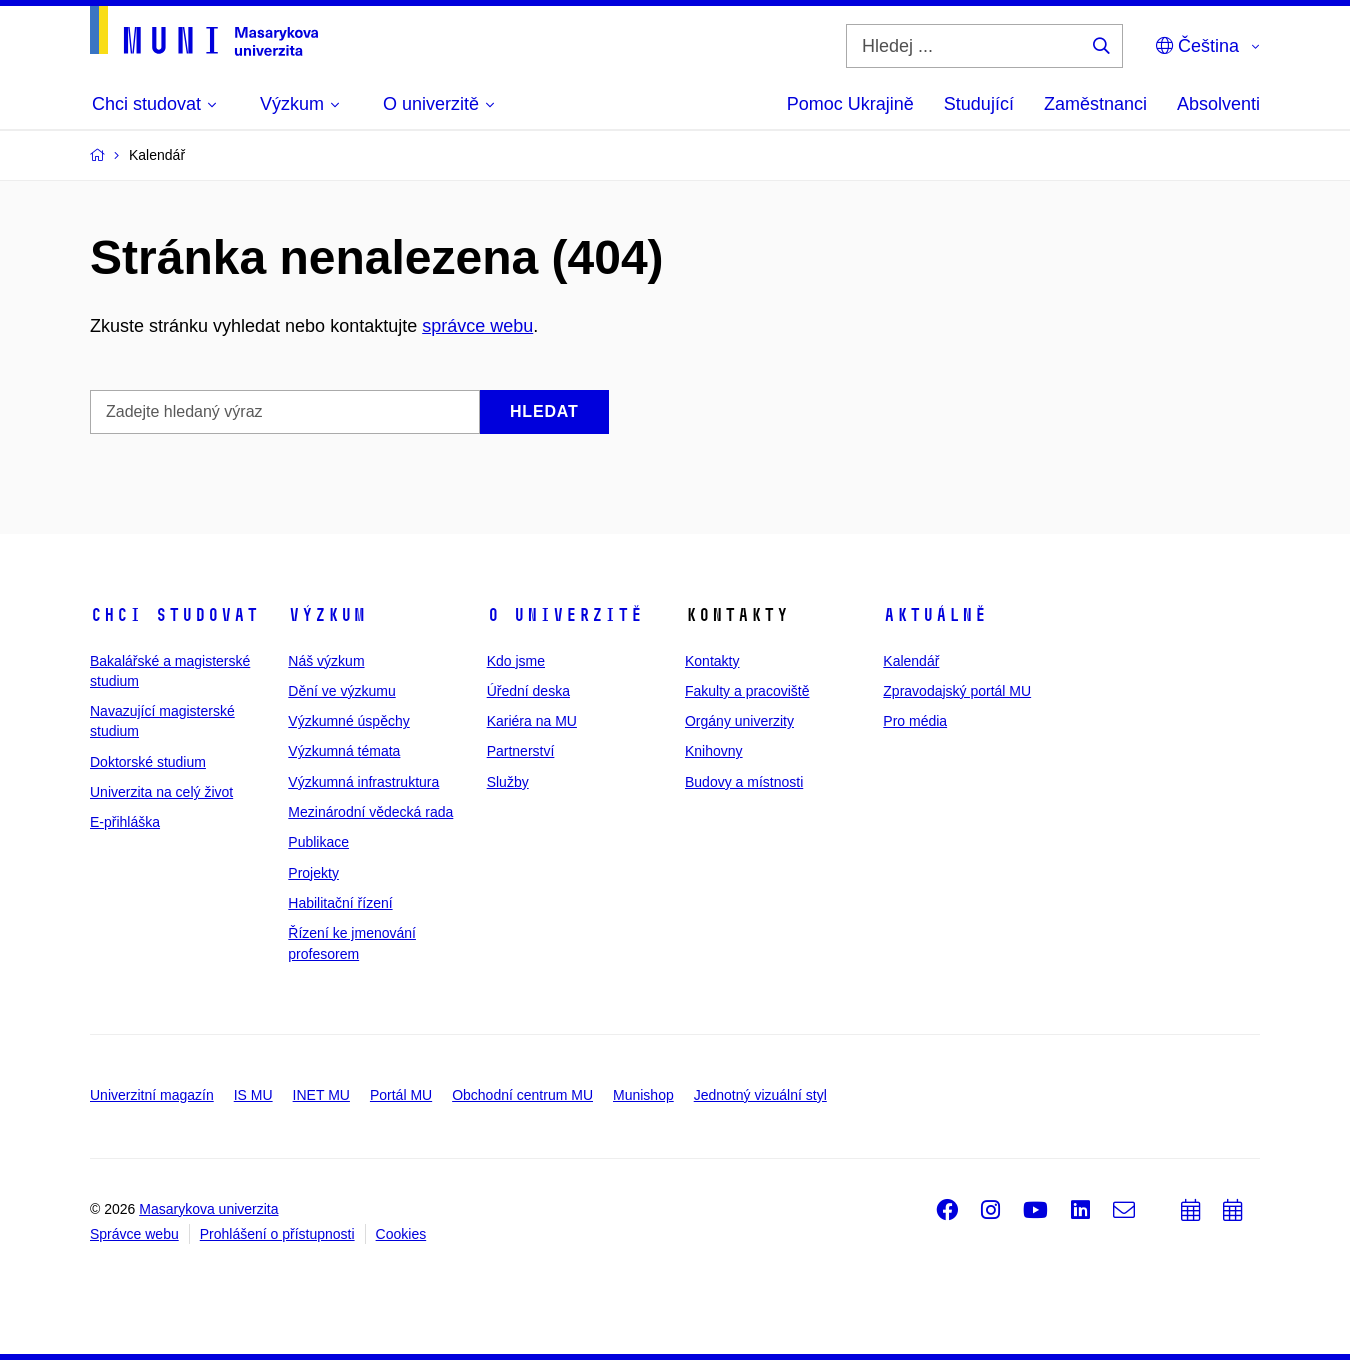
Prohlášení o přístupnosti (277, 1234)
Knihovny (714, 751)
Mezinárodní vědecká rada (370, 812)
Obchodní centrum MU (522, 1095)
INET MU (321, 1095)
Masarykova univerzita (208, 1209)
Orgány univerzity (739, 721)
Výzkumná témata (344, 751)
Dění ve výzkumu (341, 691)
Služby (508, 782)
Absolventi (1218, 104)
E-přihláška (125, 822)
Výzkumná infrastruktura (363, 782)
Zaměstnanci (1095, 104)
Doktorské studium (148, 762)
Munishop (643, 1095)
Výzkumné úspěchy (348, 721)
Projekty (313, 873)
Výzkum (327, 615)
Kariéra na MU (532, 721)
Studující (979, 104)
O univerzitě (565, 615)
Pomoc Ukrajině (850, 104)
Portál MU (401, 1095)
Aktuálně (935, 615)
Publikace (318, 842)
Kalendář (911, 661)
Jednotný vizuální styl (760, 1095)
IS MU (253, 1095)
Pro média (915, 721)
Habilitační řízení (340, 903)
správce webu (477, 326)
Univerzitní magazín (152, 1095)
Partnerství (521, 751)
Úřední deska (528, 691)
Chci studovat (174, 615)
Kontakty (712, 661)
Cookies (401, 1234)
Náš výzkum (326, 661)
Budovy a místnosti (744, 782)
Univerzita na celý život (161, 792)
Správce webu (134, 1234)
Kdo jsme (516, 661)
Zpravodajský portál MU (957, 691)
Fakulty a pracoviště (747, 691)
